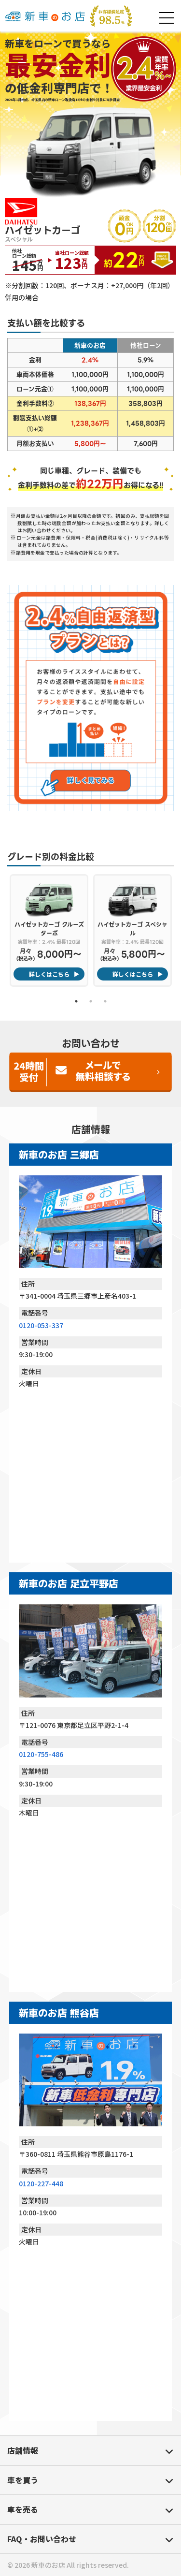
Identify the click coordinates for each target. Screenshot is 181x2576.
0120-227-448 (41, 2183)
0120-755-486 (41, 1754)
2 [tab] (91, 1001)
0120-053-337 (41, 1325)
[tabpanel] (49, 930)
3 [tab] (105, 1001)
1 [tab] (76, 1001)
